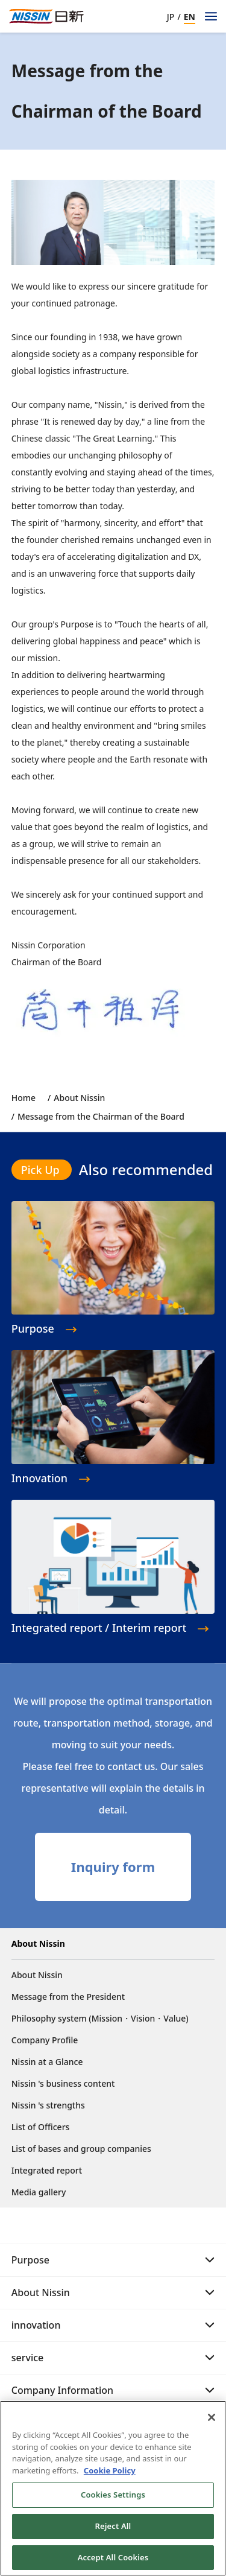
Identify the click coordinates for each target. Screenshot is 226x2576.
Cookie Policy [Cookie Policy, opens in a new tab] (110, 2475)
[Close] (211, 2422)
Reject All (113, 2530)
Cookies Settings (113, 2499)
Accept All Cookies (113, 2562)
